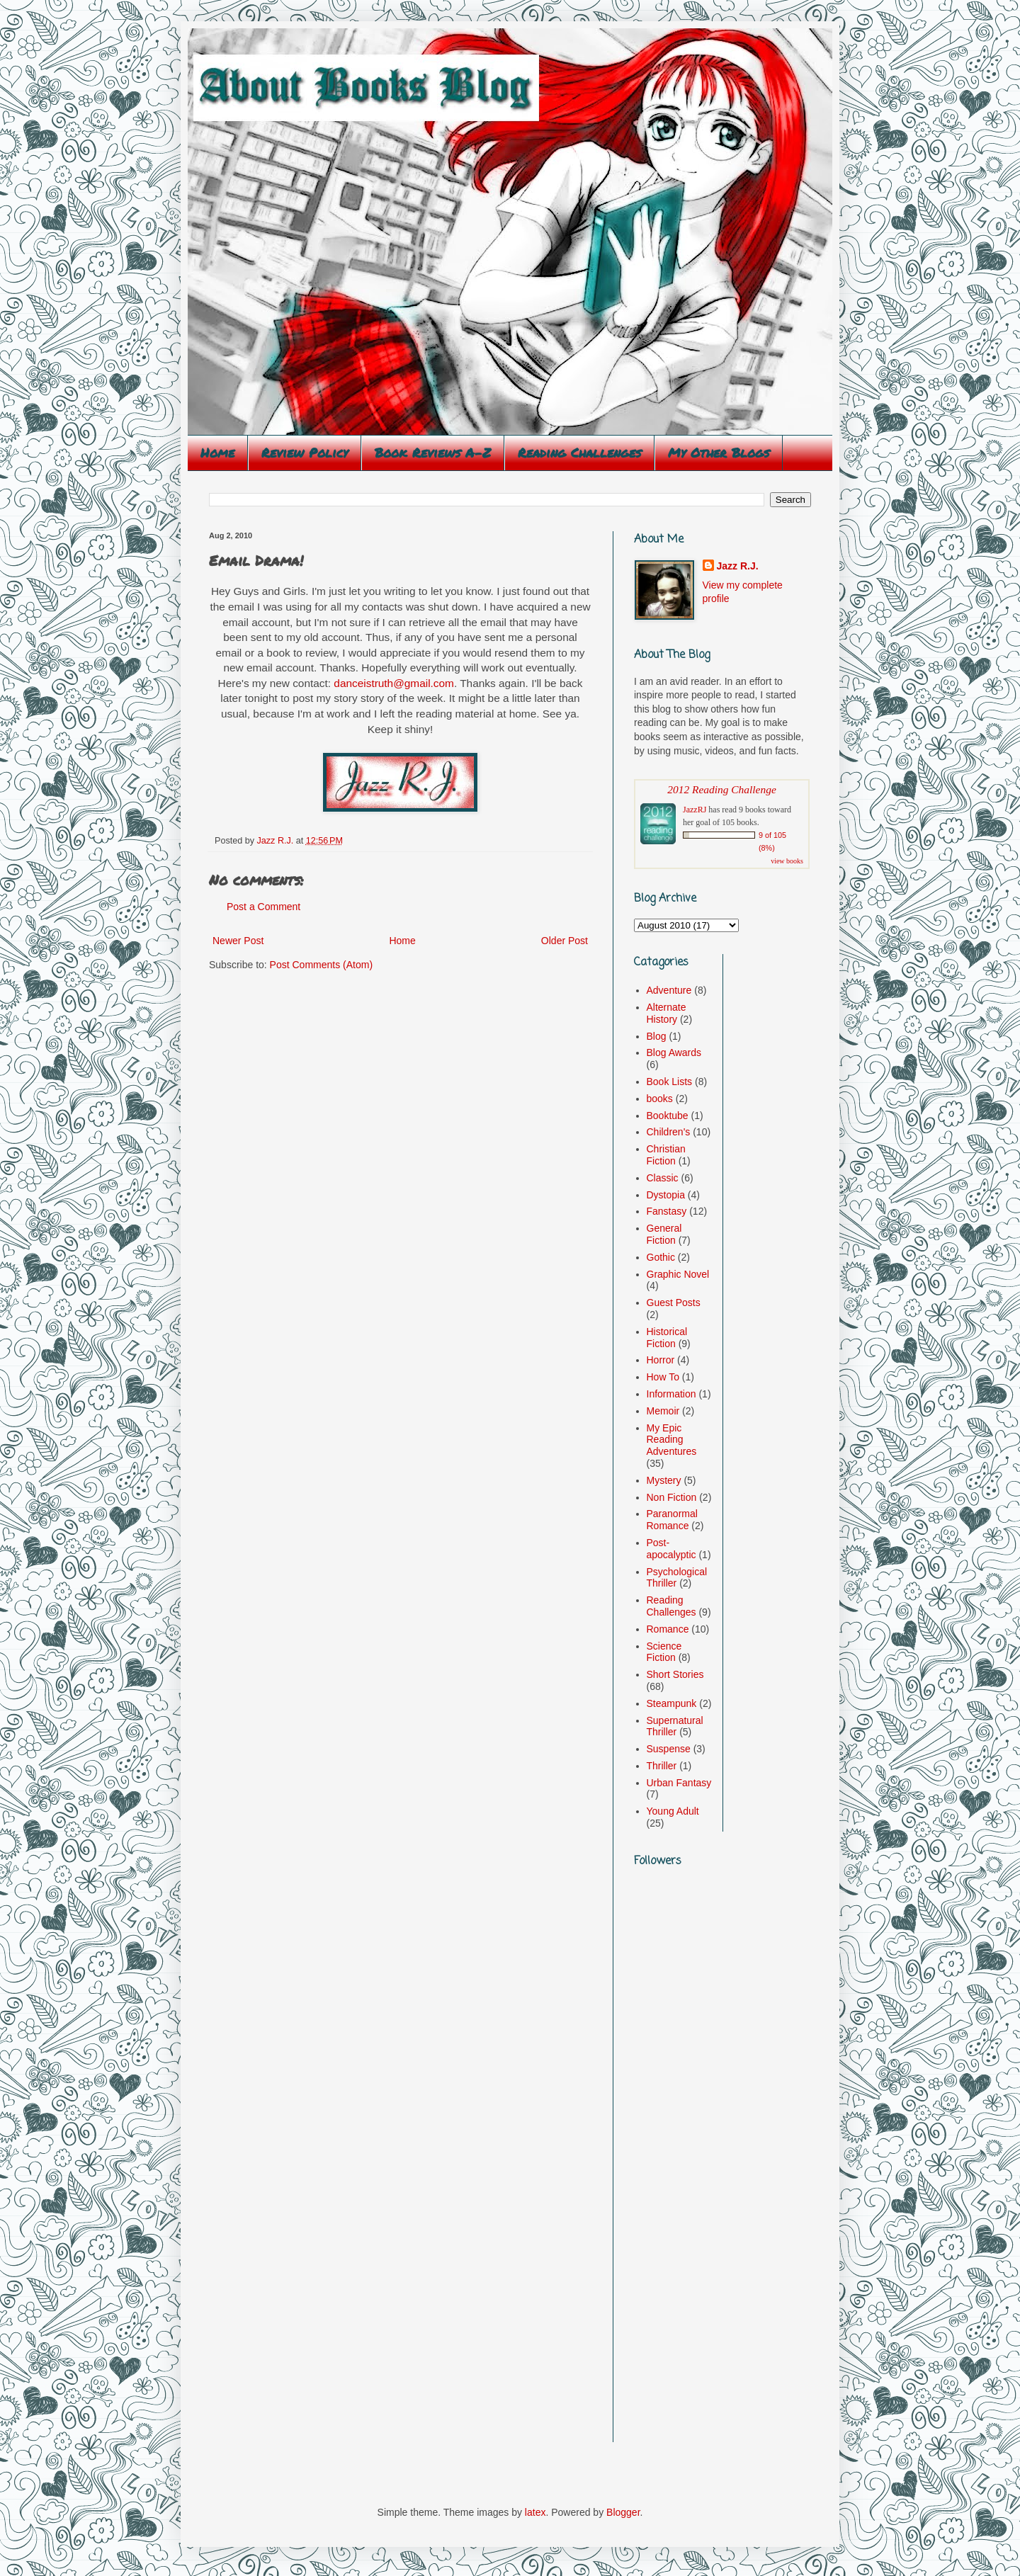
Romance (668, 1629)
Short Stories (675, 1674)
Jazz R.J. (738, 566)
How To (663, 1377)
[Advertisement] (676, 2225)
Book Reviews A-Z (433, 452)
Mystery (664, 1480)
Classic (663, 1178)
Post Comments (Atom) (321, 964)
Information (671, 1394)
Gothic (661, 1257)
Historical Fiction (667, 1337)
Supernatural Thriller (675, 1726)
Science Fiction (664, 1652)
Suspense (669, 1748)
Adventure (669, 990)
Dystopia (666, 1195)
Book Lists (670, 1081)
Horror (661, 1360)
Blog (657, 1036)
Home (217, 452)
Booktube (667, 1115)
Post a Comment (263, 906)
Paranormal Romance (672, 1519)
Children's (669, 1131)
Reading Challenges (579, 452)
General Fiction (664, 1234)
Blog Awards (674, 1052)
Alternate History (666, 1013)
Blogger (623, 2512)
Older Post (564, 940)
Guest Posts (674, 1302)
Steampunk (672, 1703)
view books (787, 861)
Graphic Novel (678, 1274)
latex (535, 2512)
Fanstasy (667, 1211)
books (660, 1098)
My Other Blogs (718, 452)
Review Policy (304, 452)
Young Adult (673, 1811)
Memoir (663, 1411)
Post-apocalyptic (671, 1548)
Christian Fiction (666, 1155)
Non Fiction (672, 1497)
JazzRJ (694, 810)
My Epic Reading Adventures (672, 1440)
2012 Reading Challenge (721, 789)
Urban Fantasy (679, 1782)
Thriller (662, 1765)
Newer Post (238, 940)
